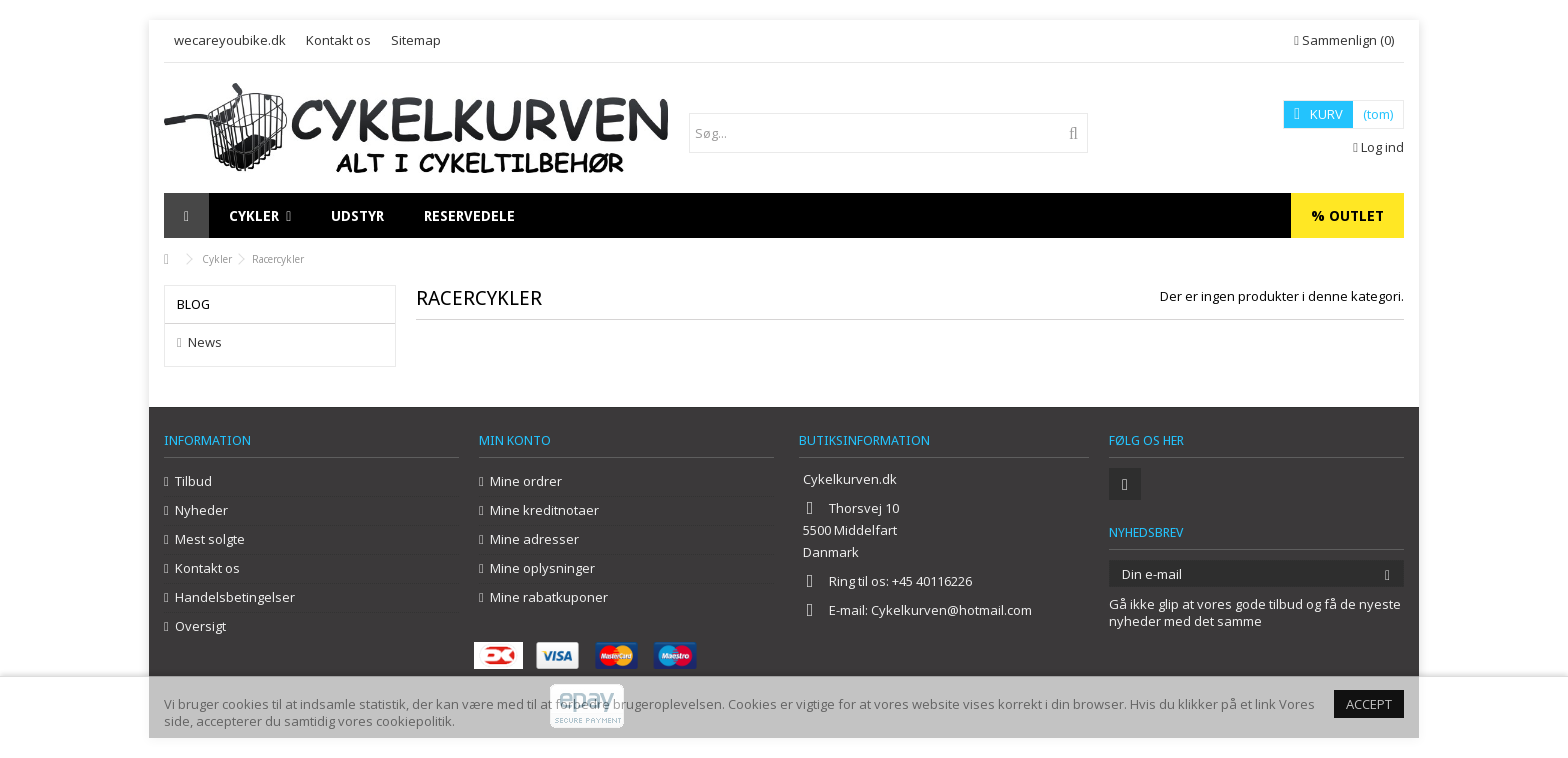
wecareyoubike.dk (230, 40)
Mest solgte (210, 539)
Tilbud (193, 481)
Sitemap (416, 40)
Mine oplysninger (542, 568)
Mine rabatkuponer (549, 597)
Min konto (515, 440)
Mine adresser (534, 539)
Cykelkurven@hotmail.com (951, 610)
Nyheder (201, 510)
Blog (193, 304)
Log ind (1378, 147)
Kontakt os (338, 40)
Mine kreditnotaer (544, 510)
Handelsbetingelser (235, 597)
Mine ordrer (526, 481)
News (205, 342)
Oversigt (200, 626)
